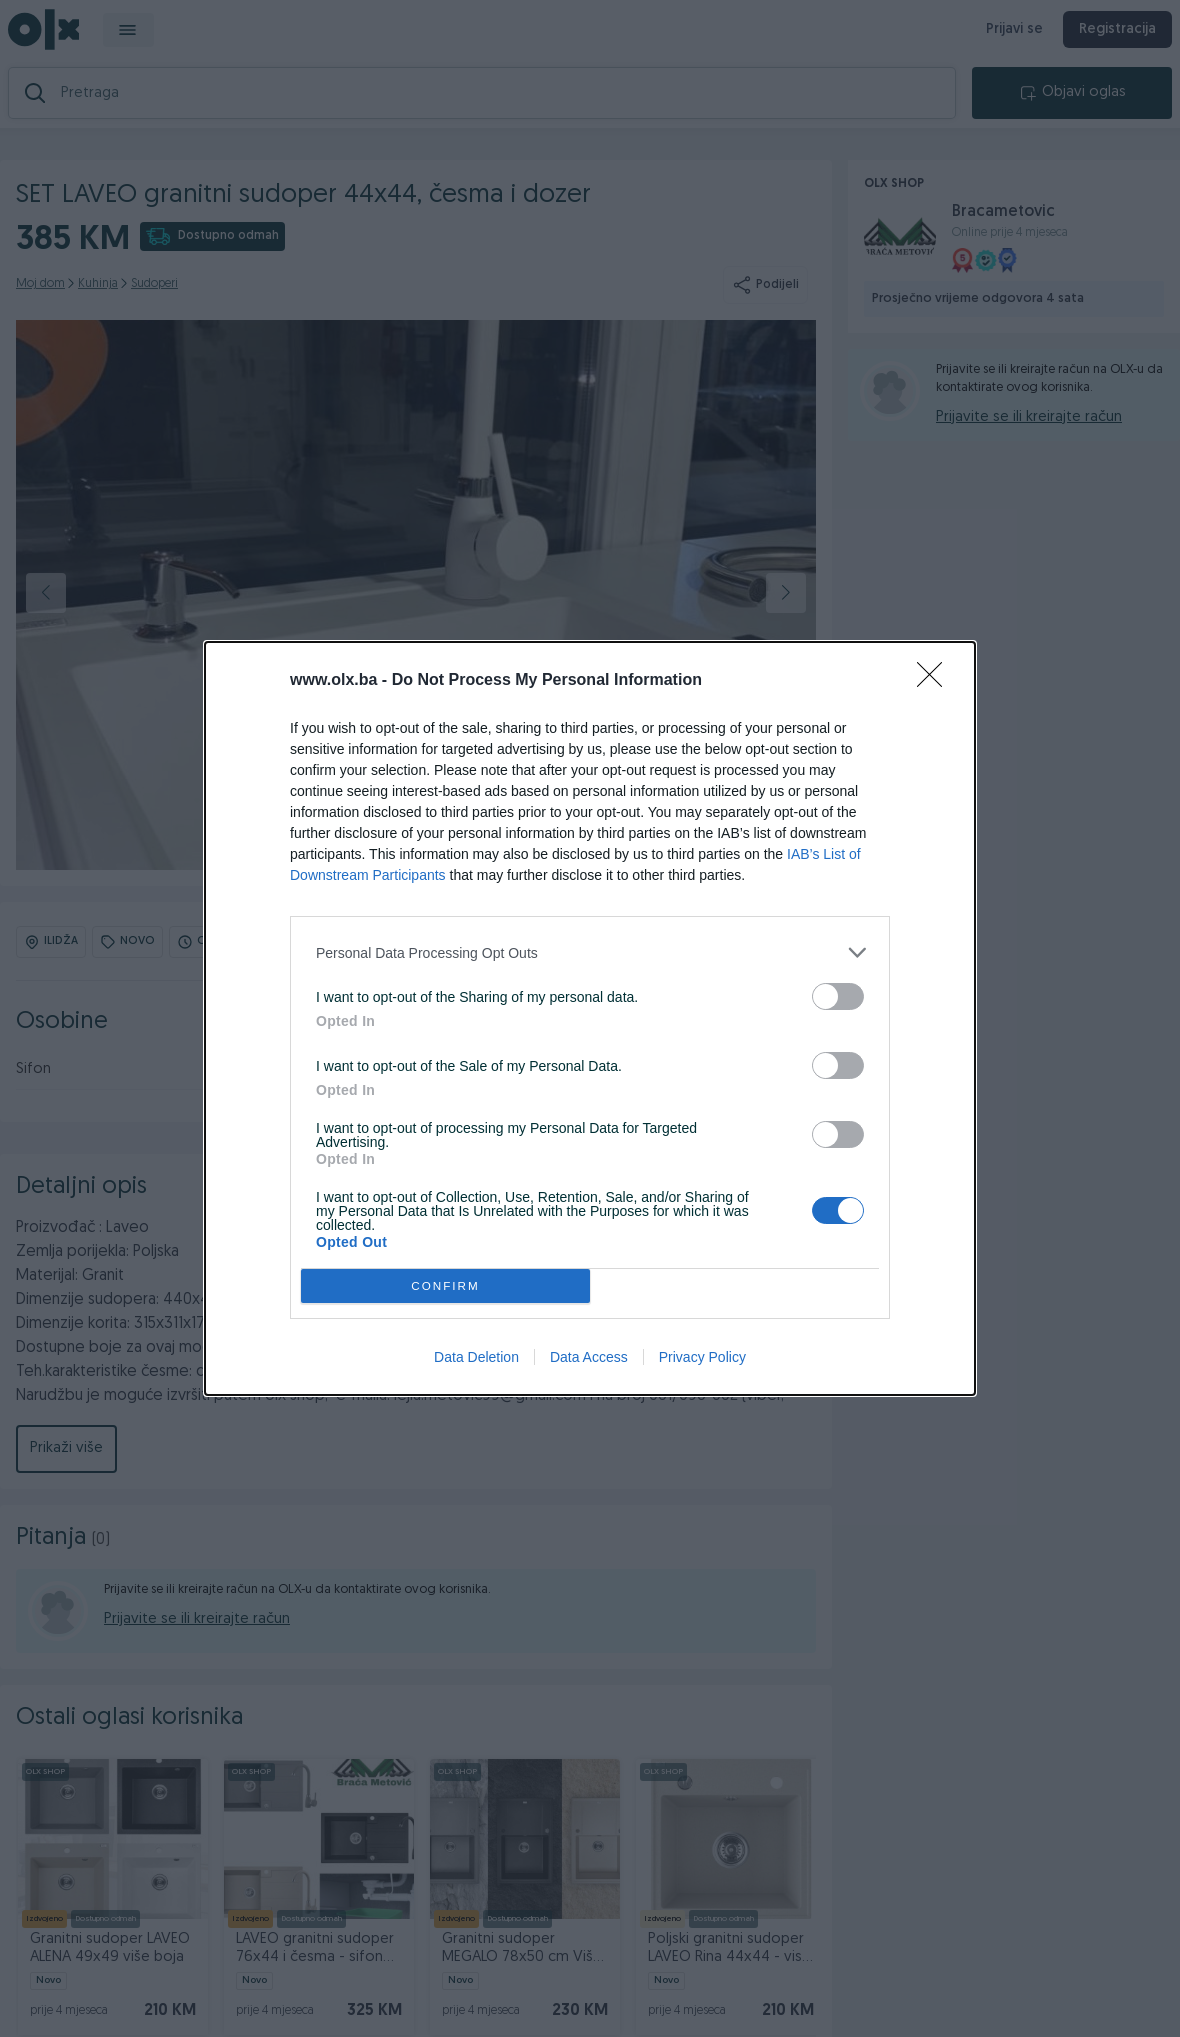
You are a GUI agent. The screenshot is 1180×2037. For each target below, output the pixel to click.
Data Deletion (476, 1357)
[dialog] (590, 1018)
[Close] (936, 681)
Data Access (589, 1357)
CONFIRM (445, 1286)
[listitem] (590, 952)
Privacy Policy (702, 1357)
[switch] (838, 996)
